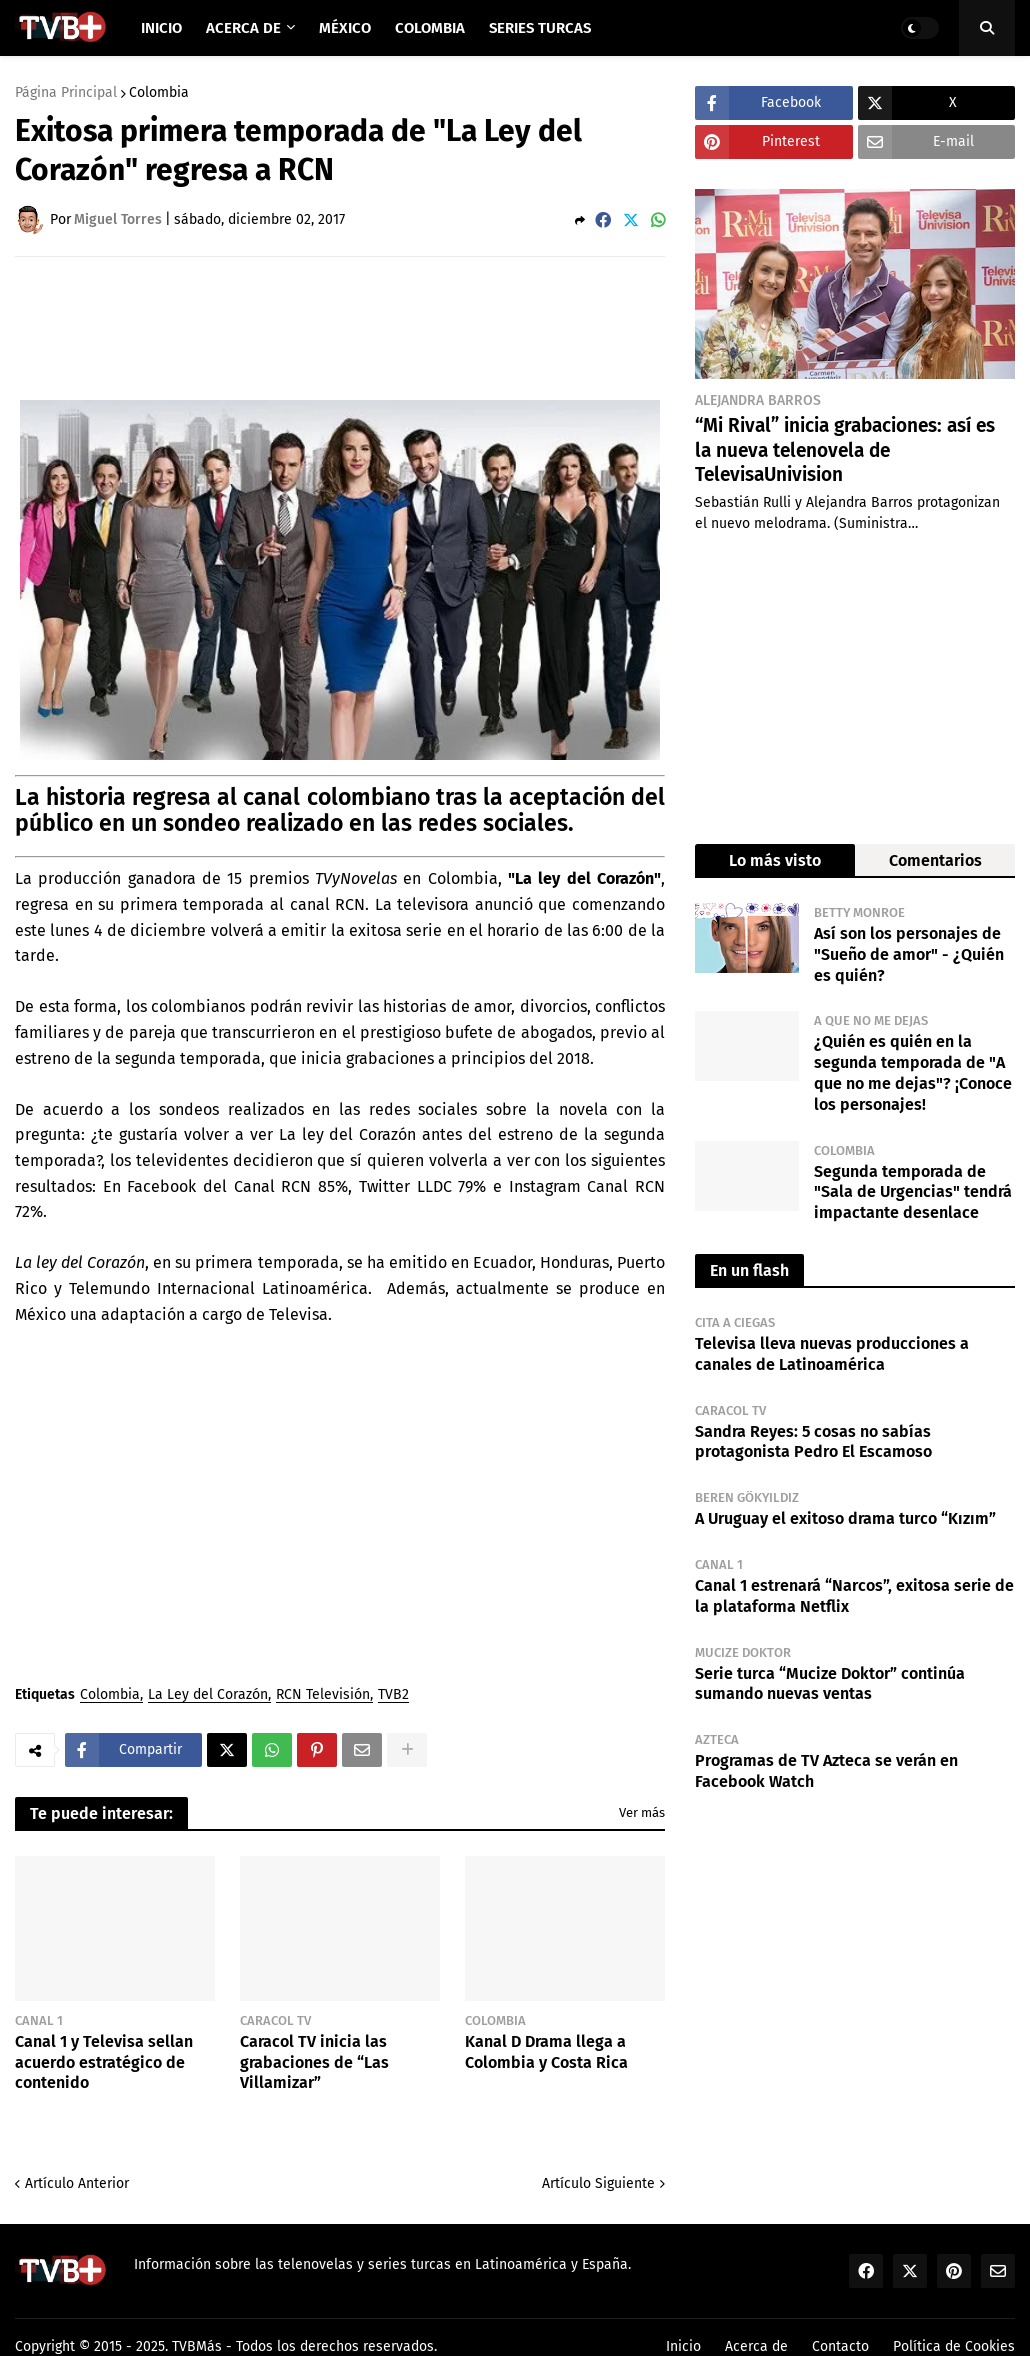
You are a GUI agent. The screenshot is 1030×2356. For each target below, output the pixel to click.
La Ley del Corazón (208, 1695)
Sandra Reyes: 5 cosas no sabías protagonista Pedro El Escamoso (813, 1442)
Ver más (642, 1812)
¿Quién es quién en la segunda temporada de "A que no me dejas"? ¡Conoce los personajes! (913, 1072)
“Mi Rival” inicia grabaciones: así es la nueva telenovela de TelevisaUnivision (845, 450)
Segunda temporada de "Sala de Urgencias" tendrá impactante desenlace (913, 1192)
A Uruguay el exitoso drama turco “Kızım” (845, 1518)
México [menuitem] (345, 28)
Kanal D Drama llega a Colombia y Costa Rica (546, 2052)
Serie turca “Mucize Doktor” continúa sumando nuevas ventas (830, 1684)
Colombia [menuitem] (430, 28)
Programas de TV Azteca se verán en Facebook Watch (826, 1771)
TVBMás (197, 2346)
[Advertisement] (379, 327)
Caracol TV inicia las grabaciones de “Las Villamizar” (314, 2062)
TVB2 (393, 1695)
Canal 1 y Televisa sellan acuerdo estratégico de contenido (104, 2062)
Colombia (159, 93)
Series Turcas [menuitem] (540, 28)
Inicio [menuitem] (161, 28)
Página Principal (66, 93)
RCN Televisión (323, 1695)
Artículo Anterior (77, 2183)
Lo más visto (775, 860)
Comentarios (935, 860)
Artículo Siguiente (598, 2183)
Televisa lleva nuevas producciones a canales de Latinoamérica (832, 1354)
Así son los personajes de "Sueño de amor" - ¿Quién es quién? (909, 954)
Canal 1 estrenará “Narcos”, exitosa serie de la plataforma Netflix (854, 1596)
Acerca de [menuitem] (243, 28)
